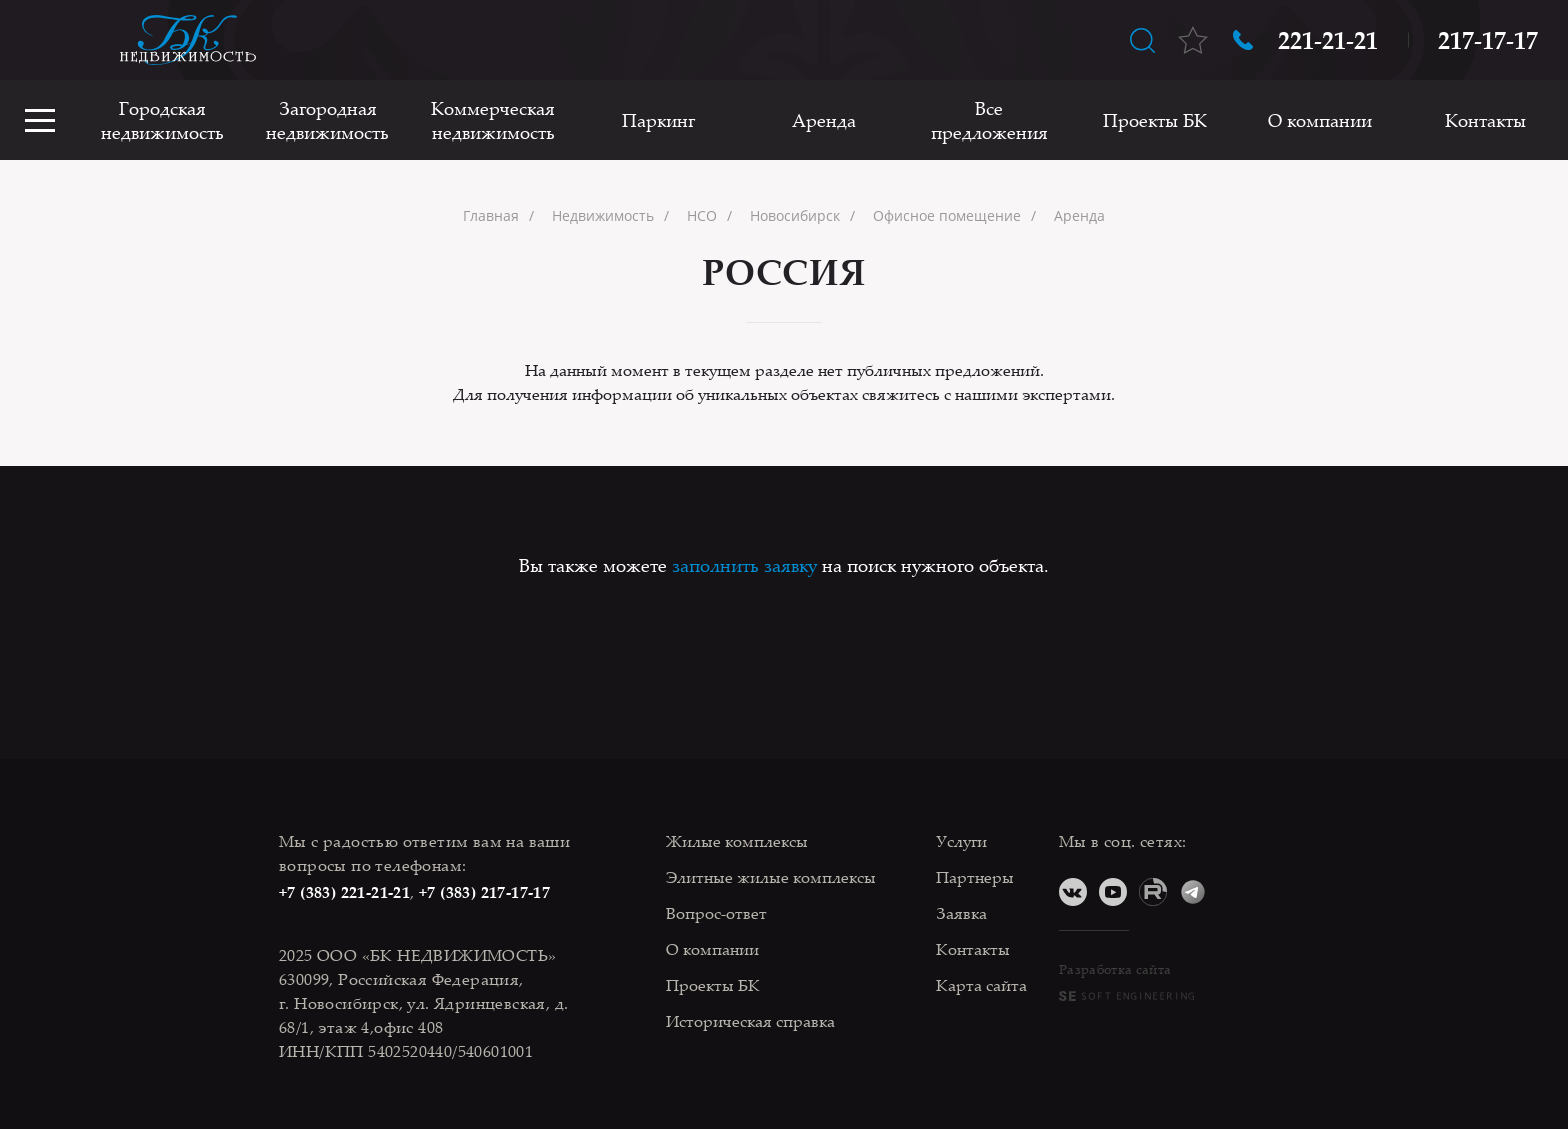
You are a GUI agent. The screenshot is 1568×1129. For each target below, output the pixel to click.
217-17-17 (1488, 40)
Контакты (1485, 120)
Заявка (961, 913)
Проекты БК (1155, 120)
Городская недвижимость (162, 120)
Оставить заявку (40, 40)
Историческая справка (750, 1021)
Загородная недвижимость (327, 120)
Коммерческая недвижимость (493, 120)
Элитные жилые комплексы (771, 877)
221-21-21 (1328, 40)
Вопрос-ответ (716, 913)
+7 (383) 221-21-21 (344, 892)
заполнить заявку (744, 565)
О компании (1320, 120)
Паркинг (658, 120)
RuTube (1153, 892)
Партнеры (975, 877)
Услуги (961, 841)
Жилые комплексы (737, 841)
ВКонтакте (1073, 892)
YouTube (1113, 892)
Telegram (1193, 892)
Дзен (1233, 892)
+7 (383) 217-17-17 (484, 892)
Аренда (824, 120)
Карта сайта (981, 985)
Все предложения (989, 120)
